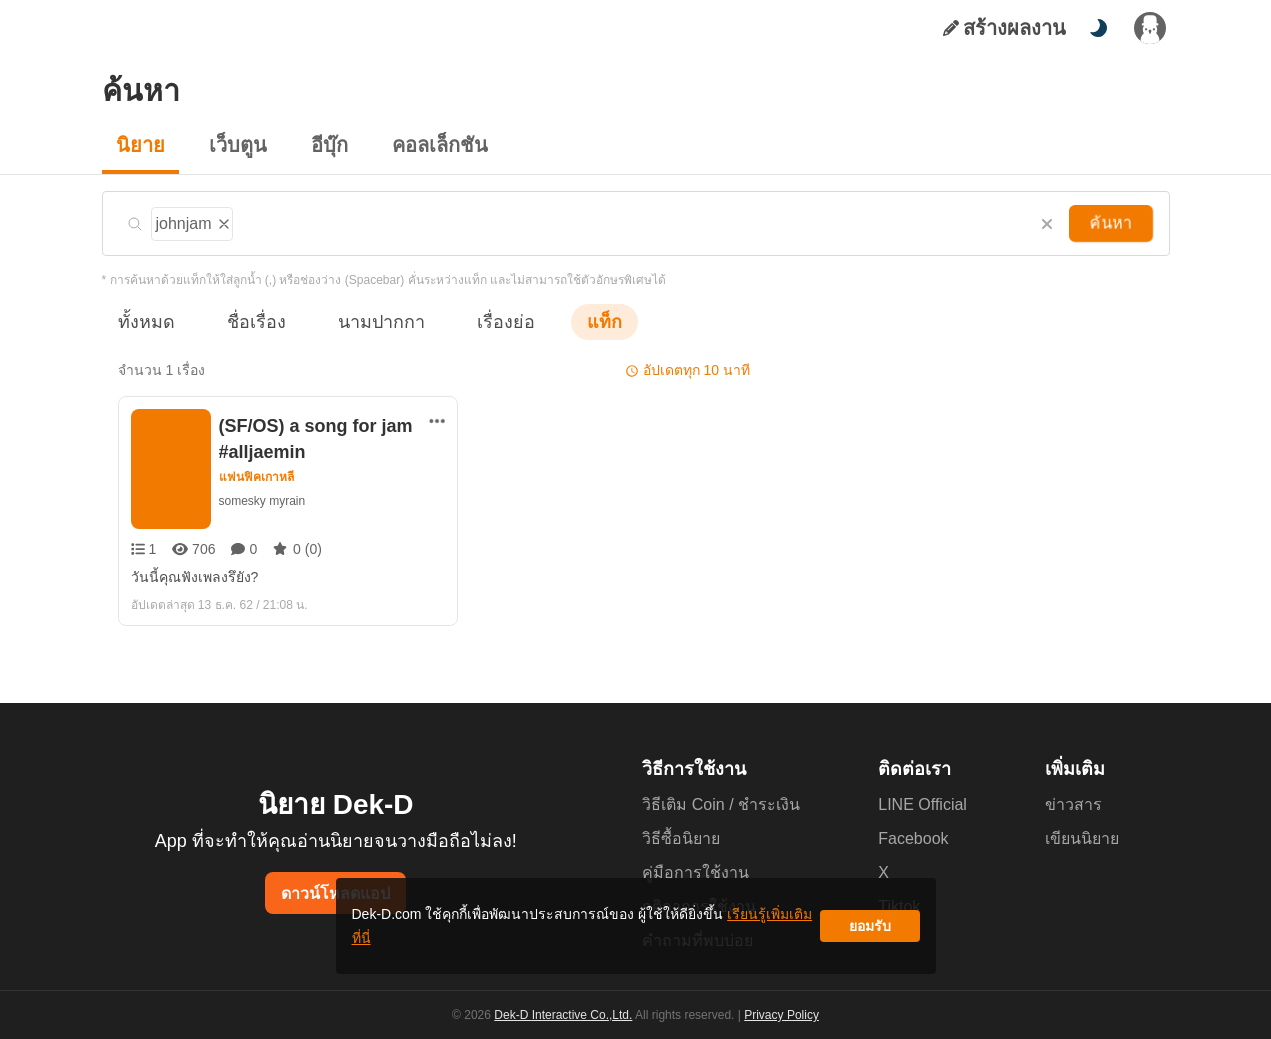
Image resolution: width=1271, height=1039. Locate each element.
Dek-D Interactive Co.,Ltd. (567, 1015)
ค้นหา (1113, 223)
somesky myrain (263, 500)
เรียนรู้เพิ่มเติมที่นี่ (697, 933)
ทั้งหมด (143, 321)
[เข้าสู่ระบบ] (1150, 28)
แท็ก (572, 321)
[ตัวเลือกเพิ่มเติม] (437, 421)
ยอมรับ (870, 933)
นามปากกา (362, 321)
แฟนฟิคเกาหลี (257, 477)
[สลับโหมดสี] (1098, 28)
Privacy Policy (780, 1015)
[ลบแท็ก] (226, 221)
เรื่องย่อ (477, 321)
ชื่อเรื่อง (246, 321)
